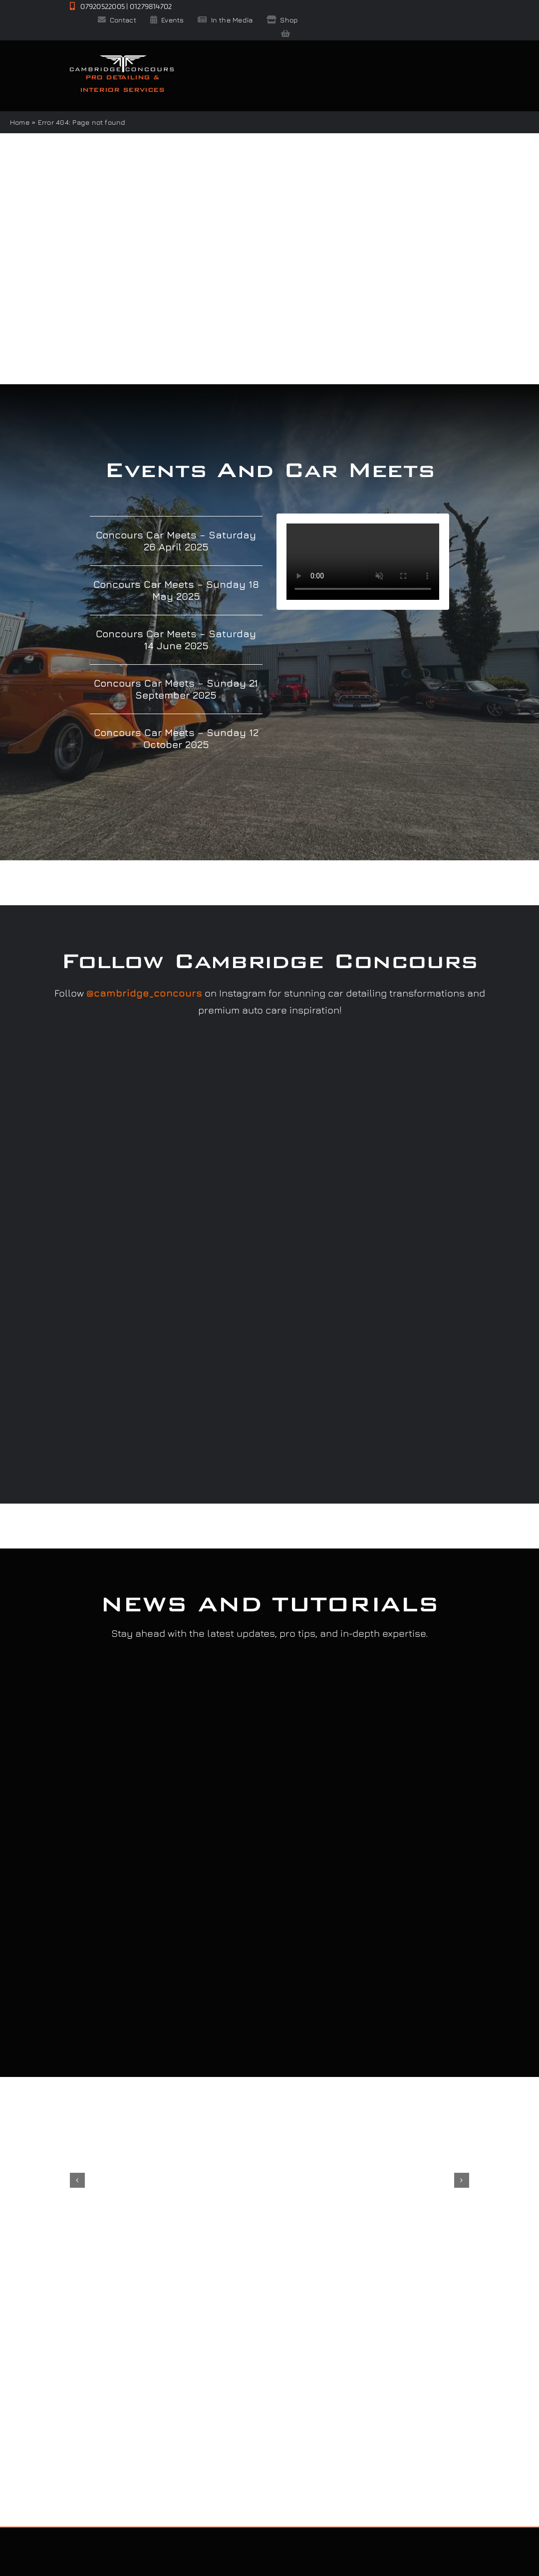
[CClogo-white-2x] (122, 59)
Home (19, 122)
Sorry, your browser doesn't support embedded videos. (362, 561)
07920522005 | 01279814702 (121, 6)
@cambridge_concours (144, 993)
